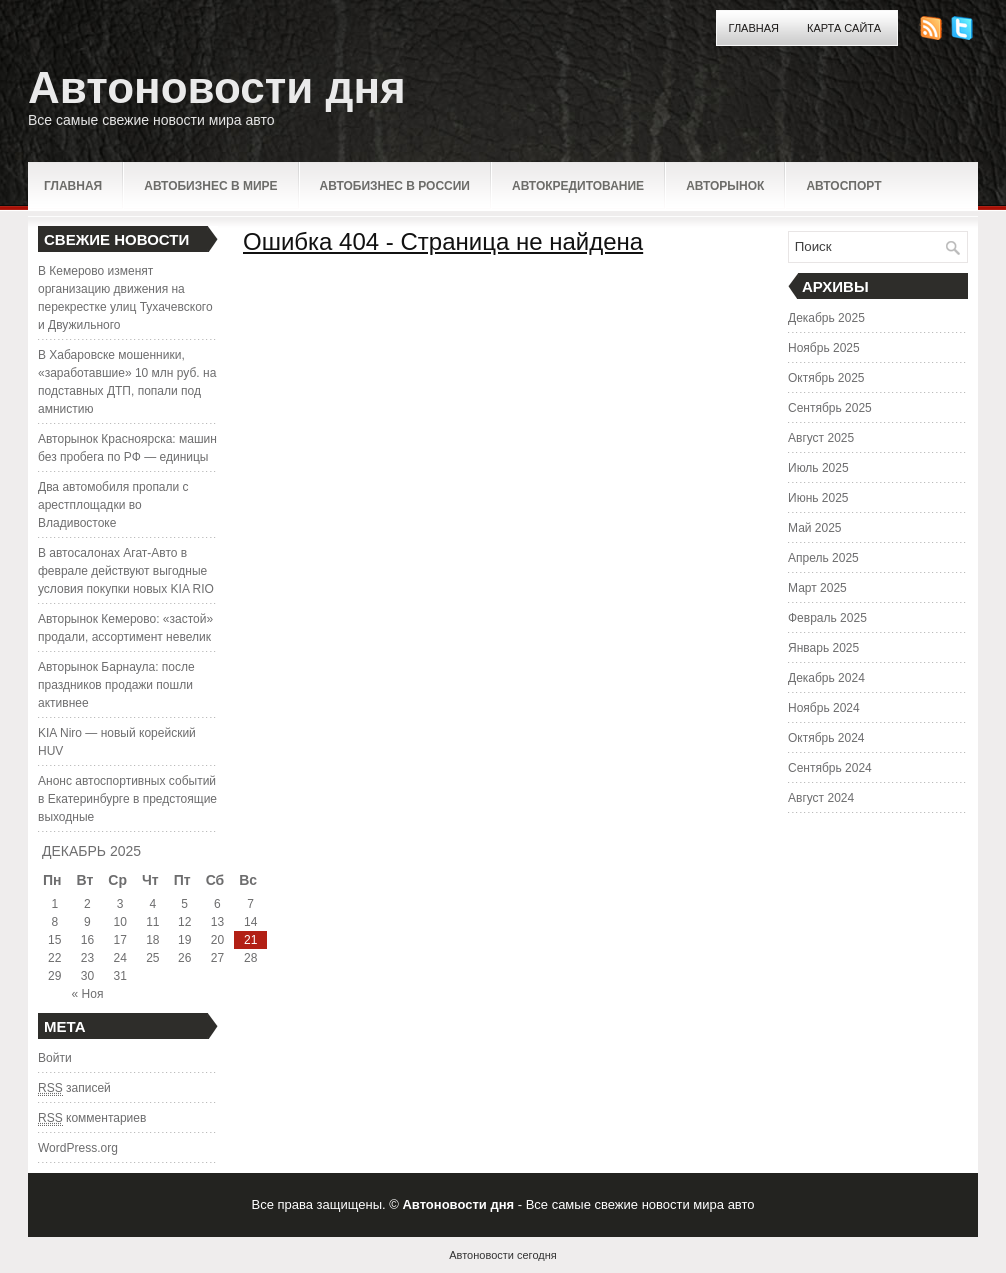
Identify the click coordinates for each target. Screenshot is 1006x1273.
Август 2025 (821, 438)
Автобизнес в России (395, 186)
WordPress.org (78, 1148)
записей (74, 1088)
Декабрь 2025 (826, 318)
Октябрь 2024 (826, 738)
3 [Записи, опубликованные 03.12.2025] (120, 904)
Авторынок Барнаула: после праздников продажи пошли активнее (116, 685)
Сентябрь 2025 (830, 408)
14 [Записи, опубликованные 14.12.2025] (250, 922)
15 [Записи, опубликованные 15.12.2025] (54, 940)
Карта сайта (844, 28)
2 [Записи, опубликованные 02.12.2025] (87, 904)
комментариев (92, 1118)
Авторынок (725, 186)
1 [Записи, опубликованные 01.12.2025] (54, 904)
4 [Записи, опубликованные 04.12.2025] (153, 904)
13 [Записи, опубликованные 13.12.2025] (217, 922)
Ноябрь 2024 (824, 708)
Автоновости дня (217, 87)
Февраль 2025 (827, 618)
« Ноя (88, 994)
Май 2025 (815, 528)
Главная (754, 28)
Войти (55, 1058)
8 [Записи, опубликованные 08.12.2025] (54, 922)
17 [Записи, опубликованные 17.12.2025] (119, 940)
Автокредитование (578, 186)
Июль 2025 (818, 468)
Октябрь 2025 (826, 378)
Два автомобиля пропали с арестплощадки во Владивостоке (113, 505)
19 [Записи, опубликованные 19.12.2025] (184, 940)
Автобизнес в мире (210, 186)
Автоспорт (843, 186)
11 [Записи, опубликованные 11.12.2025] (152, 922)
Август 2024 (821, 798)
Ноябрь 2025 (824, 348)
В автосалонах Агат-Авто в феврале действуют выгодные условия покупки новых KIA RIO (126, 571)
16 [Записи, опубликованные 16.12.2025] (87, 940)
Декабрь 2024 (826, 678)
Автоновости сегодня (502, 1255)
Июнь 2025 (818, 498)
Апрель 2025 (823, 558)
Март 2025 (817, 588)
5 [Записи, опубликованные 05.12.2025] (184, 904)
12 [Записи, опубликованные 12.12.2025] (184, 922)
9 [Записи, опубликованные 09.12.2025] (87, 922)
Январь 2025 (823, 648)
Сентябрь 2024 (830, 768)
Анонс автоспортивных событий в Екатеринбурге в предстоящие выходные (127, 799)
